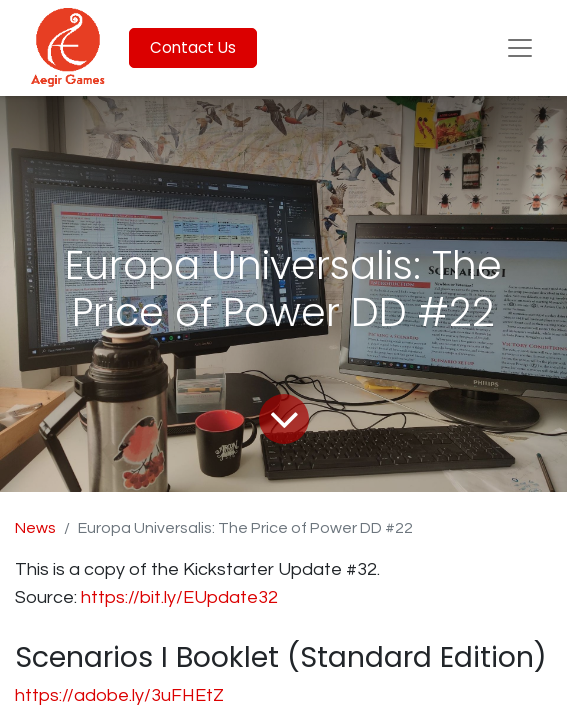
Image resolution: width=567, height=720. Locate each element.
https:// (110, 597)
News (35, 528)
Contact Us (193, 47)
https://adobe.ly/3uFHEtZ (119, 695)
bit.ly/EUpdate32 (211, 597)
